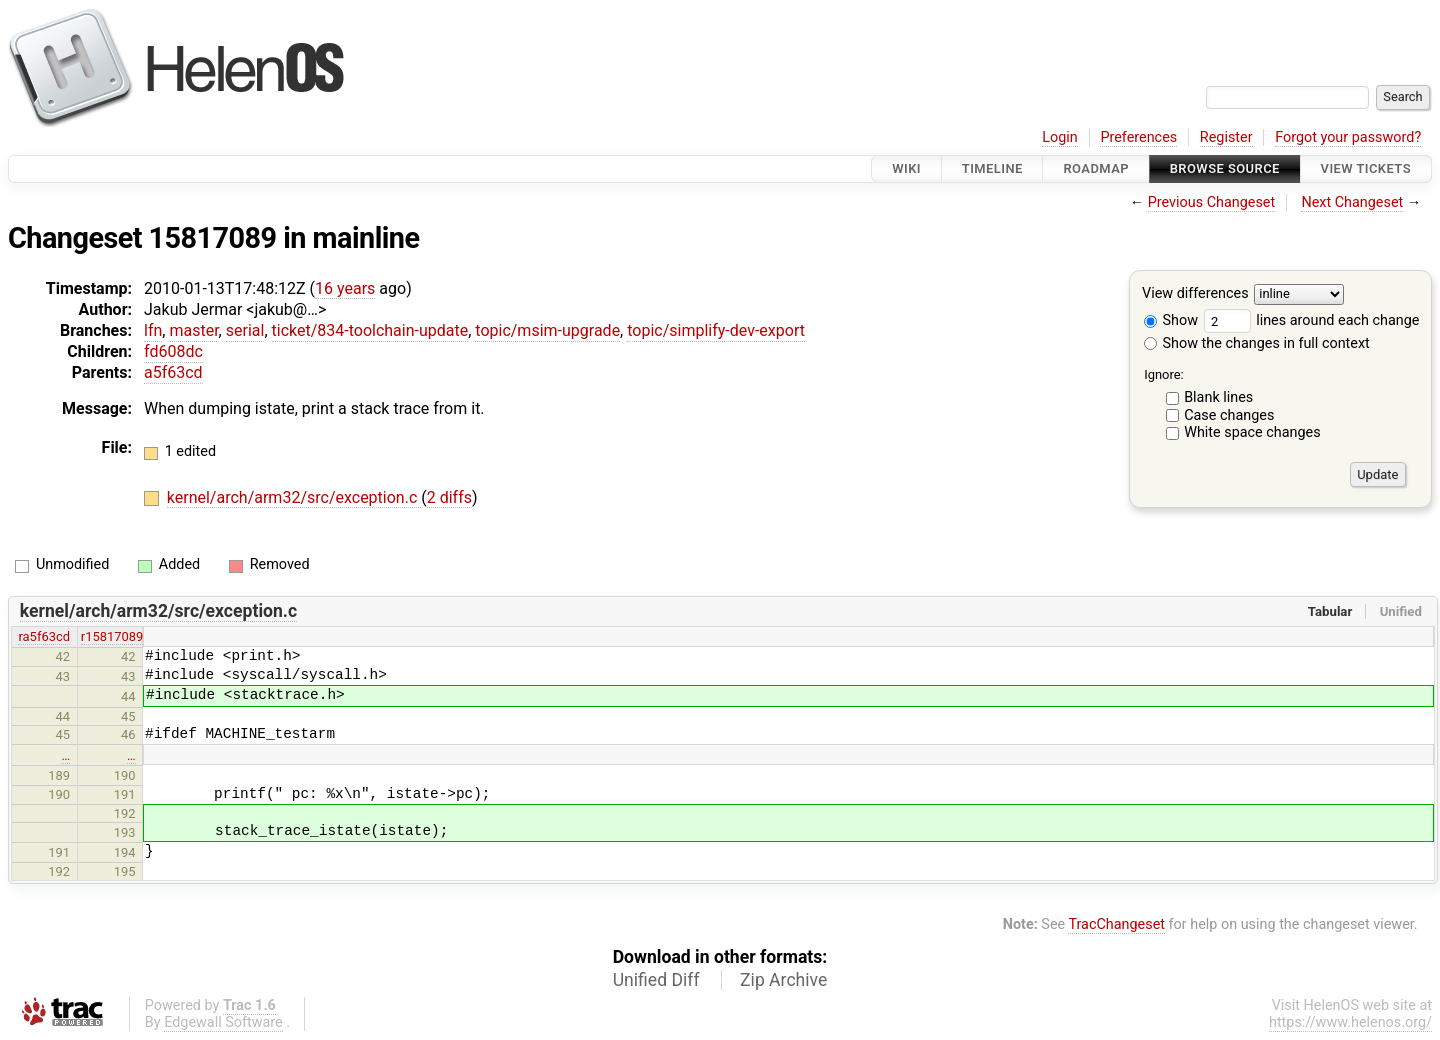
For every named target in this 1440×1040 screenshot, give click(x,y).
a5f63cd (173, 372)
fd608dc (173, 351)
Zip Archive (783, 980)
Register (1226, 137)
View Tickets (1366, 168)
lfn (153, 330)
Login (1060, 137)
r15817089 (112, 636)
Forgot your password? (1348, 137)
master (193, 330)
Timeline (992, 168)
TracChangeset (1116, 924)
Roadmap (1096, 168)
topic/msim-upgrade (547, 330)
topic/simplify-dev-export (716, 330)
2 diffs (449, 497)
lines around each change (1312, 320)
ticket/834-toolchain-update (370, 330)
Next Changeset (1352, 202)
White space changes (1252, 432)
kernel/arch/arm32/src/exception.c (294, 497)
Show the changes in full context (1257, 343)
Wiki (906, 168)
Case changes (1229, 415)
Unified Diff (656, 980)
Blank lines (1218, 397)
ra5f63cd (44, 636)
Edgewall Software (223, 1022)
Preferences (1138, 137)
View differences (1195, 294)
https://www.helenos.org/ (1350, 1022)
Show (1171, 320)
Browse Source (1225, 168)
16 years (345, 288)
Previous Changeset (1212, 202)
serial (245, 330)
